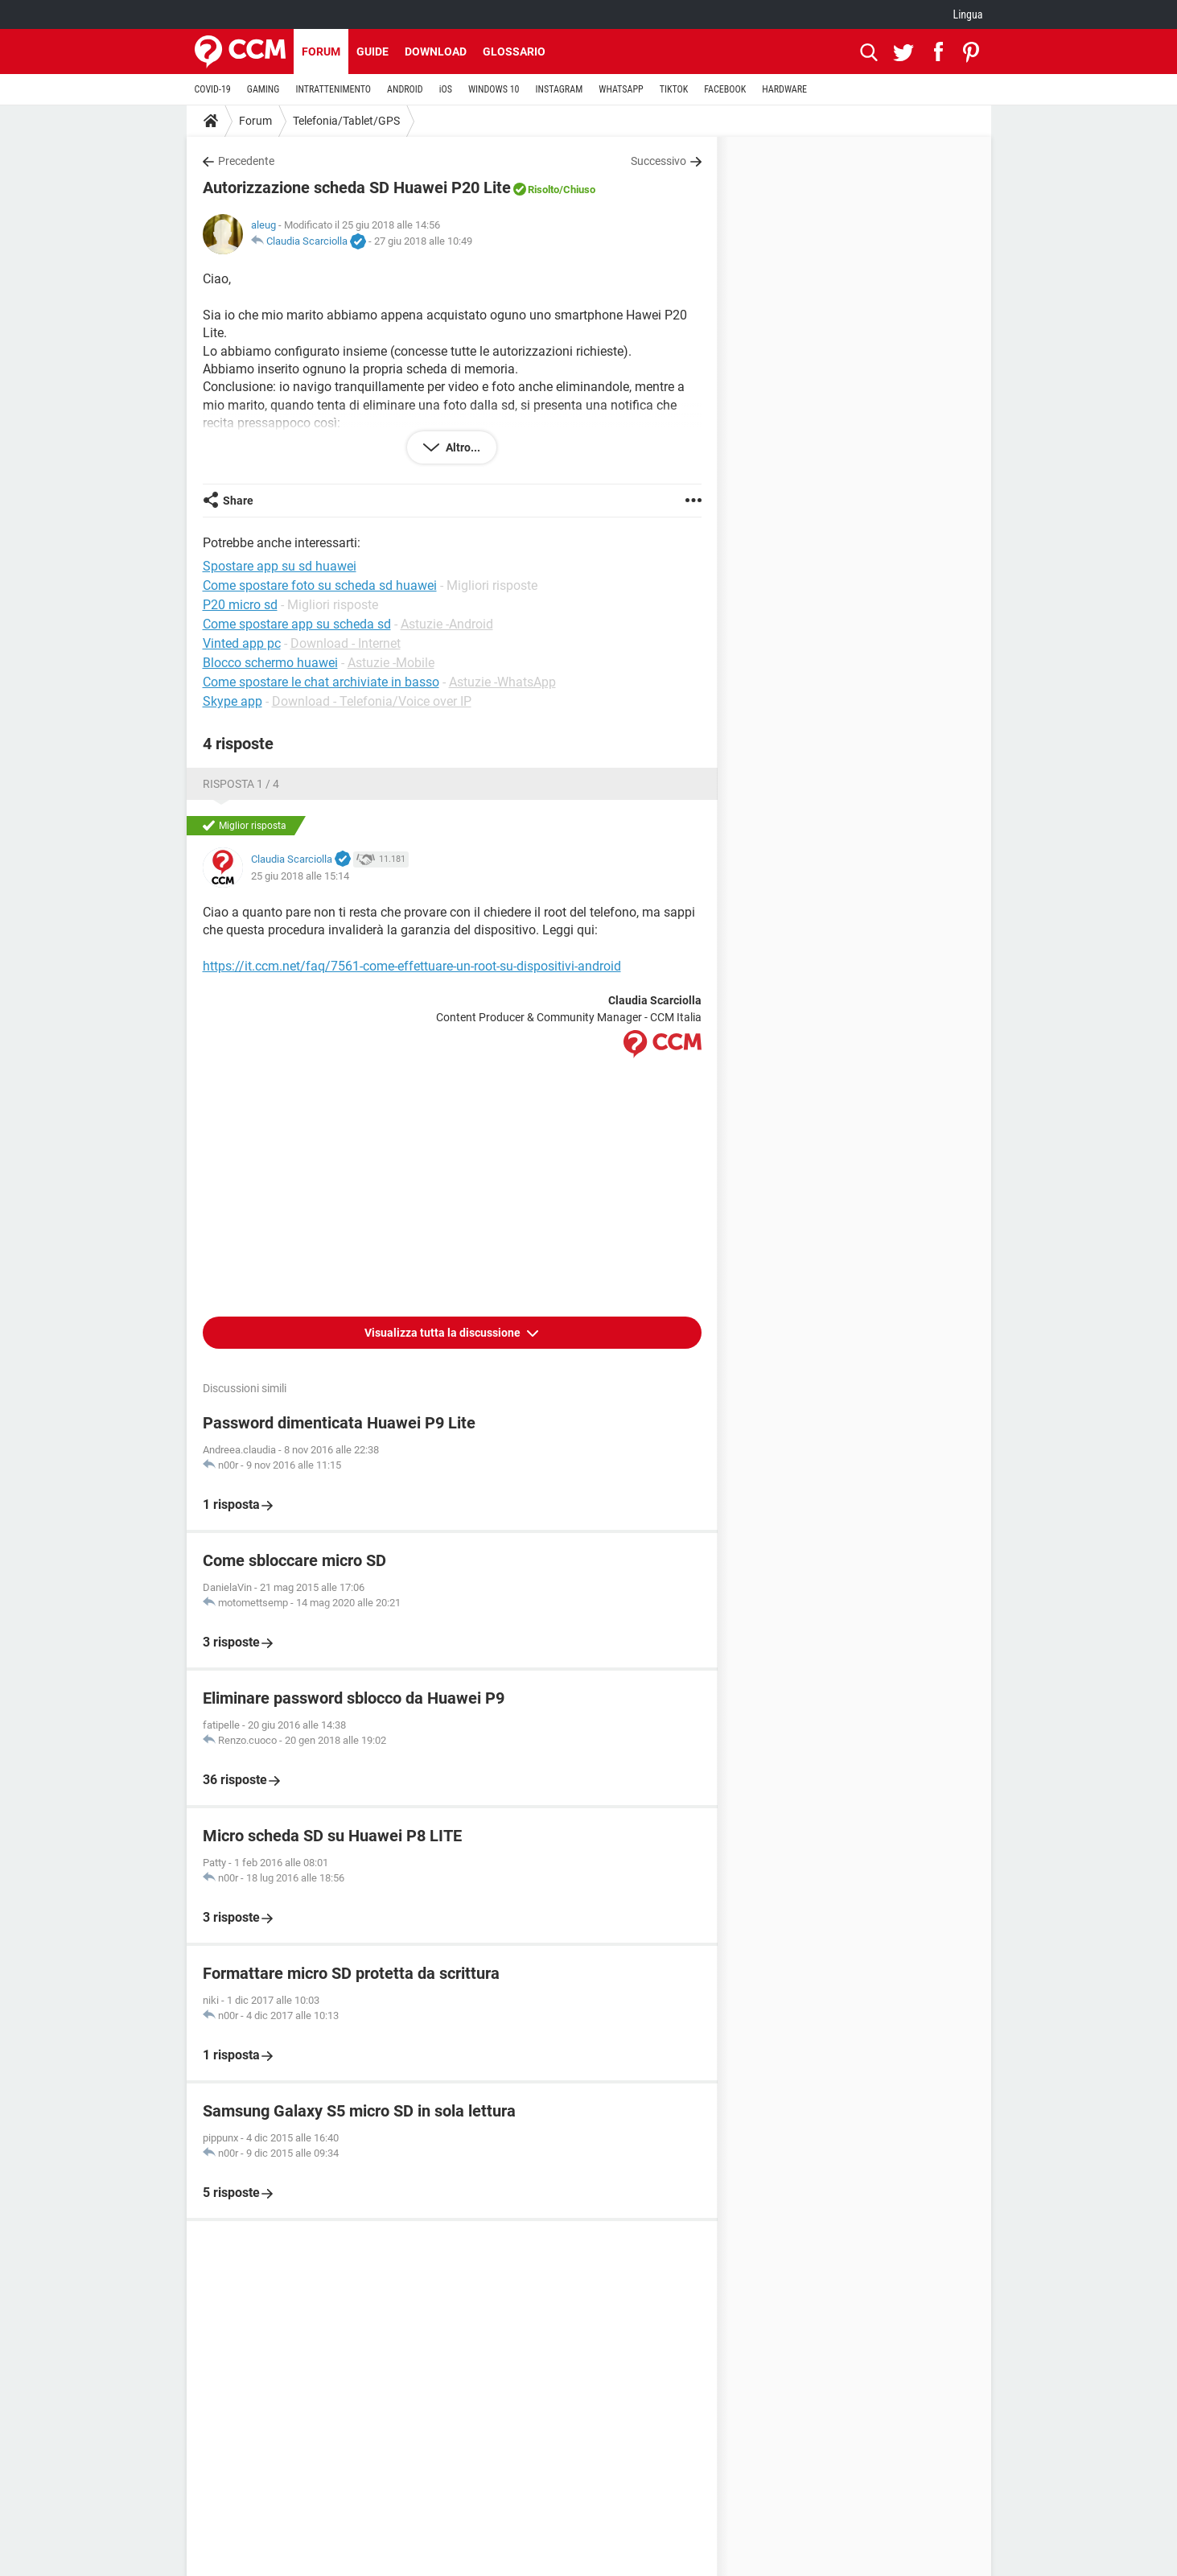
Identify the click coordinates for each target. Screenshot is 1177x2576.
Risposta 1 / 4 (241, 783)
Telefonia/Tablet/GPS (346, 120)
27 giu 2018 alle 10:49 (423, 241)
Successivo (658, 161)
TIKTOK (674, 89)
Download (436, 51)
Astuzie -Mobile (391, 662)
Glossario (514, 51)
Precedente (246, 161)
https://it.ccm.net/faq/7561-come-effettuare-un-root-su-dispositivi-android (412, 966)
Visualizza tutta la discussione (443, 1332)
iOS (445, 89)
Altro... (461, 447)
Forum (321, 51)
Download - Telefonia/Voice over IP (371, 701)
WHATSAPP (621, 89)
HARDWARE (784, 89)
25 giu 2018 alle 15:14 (300, 876)
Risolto (543, 189)
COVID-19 (213, 89)
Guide (372, 51)
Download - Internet (345, 643)
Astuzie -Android (447, 624)
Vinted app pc (242, 643)
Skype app (232, 701)
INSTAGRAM (558, 89)
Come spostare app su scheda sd (297, 624)
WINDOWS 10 (494, 89)
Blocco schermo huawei (270, 662)
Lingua (967, 14)
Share (238, 500)
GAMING (263, 89)
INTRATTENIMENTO (333, 89)
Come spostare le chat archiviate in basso (321, 682)
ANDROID (405, 89)
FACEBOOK (725, 89)
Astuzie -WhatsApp (502, 682)
